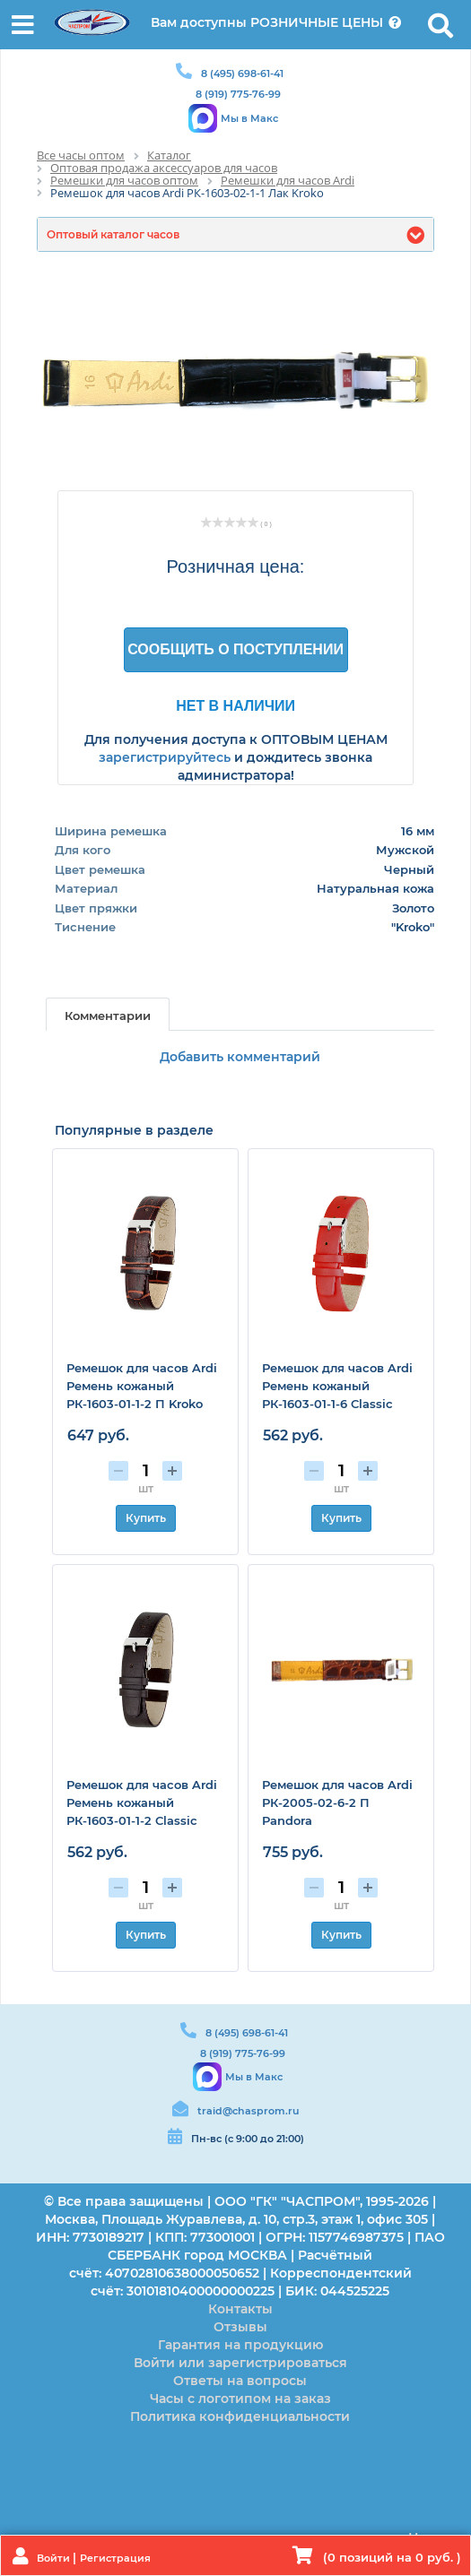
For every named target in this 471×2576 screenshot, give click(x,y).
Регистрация (115, 2558)
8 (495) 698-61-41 (242, 73)
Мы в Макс (249, 118)
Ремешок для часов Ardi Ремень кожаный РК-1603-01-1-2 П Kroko (141, 1386)
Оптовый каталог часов (113, 234)
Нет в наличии (235, 705)
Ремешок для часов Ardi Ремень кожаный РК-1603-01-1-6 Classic (337, 1386)
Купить (146, 1518)
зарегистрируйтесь (165, 757)
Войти (55, 2558)
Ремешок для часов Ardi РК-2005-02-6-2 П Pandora (337, 1802)
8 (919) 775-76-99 (238, 94)
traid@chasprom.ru (248, 2111)
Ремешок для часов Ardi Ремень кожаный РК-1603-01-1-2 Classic (141, 1802)
